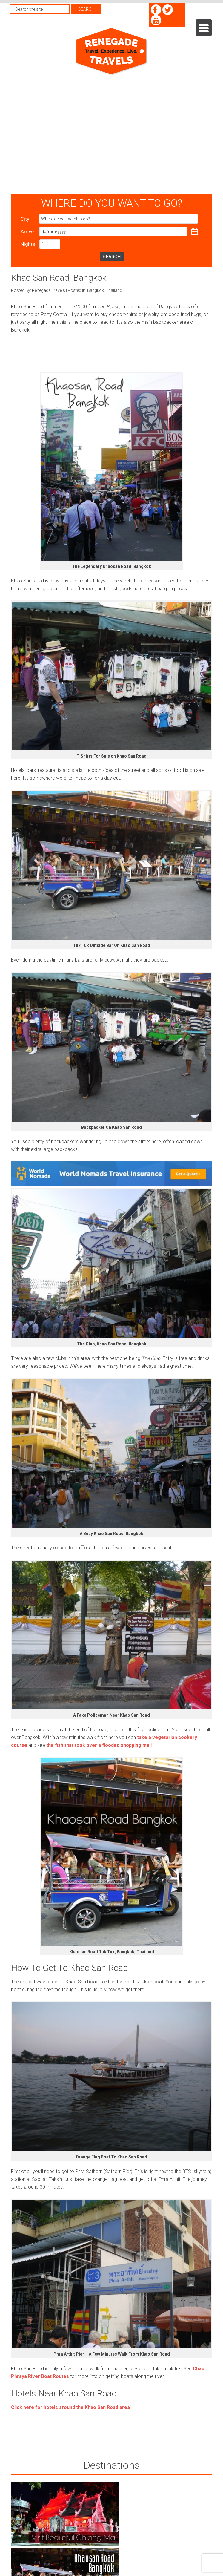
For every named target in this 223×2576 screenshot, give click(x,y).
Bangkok (95, 290)
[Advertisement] (56, 135)
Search (112, 257)
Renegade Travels (111, 51)
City (25, 219)
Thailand (114, 290)
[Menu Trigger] (204, 27)
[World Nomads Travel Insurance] (111, 1184)
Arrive (27, 231)
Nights (28, 244)
